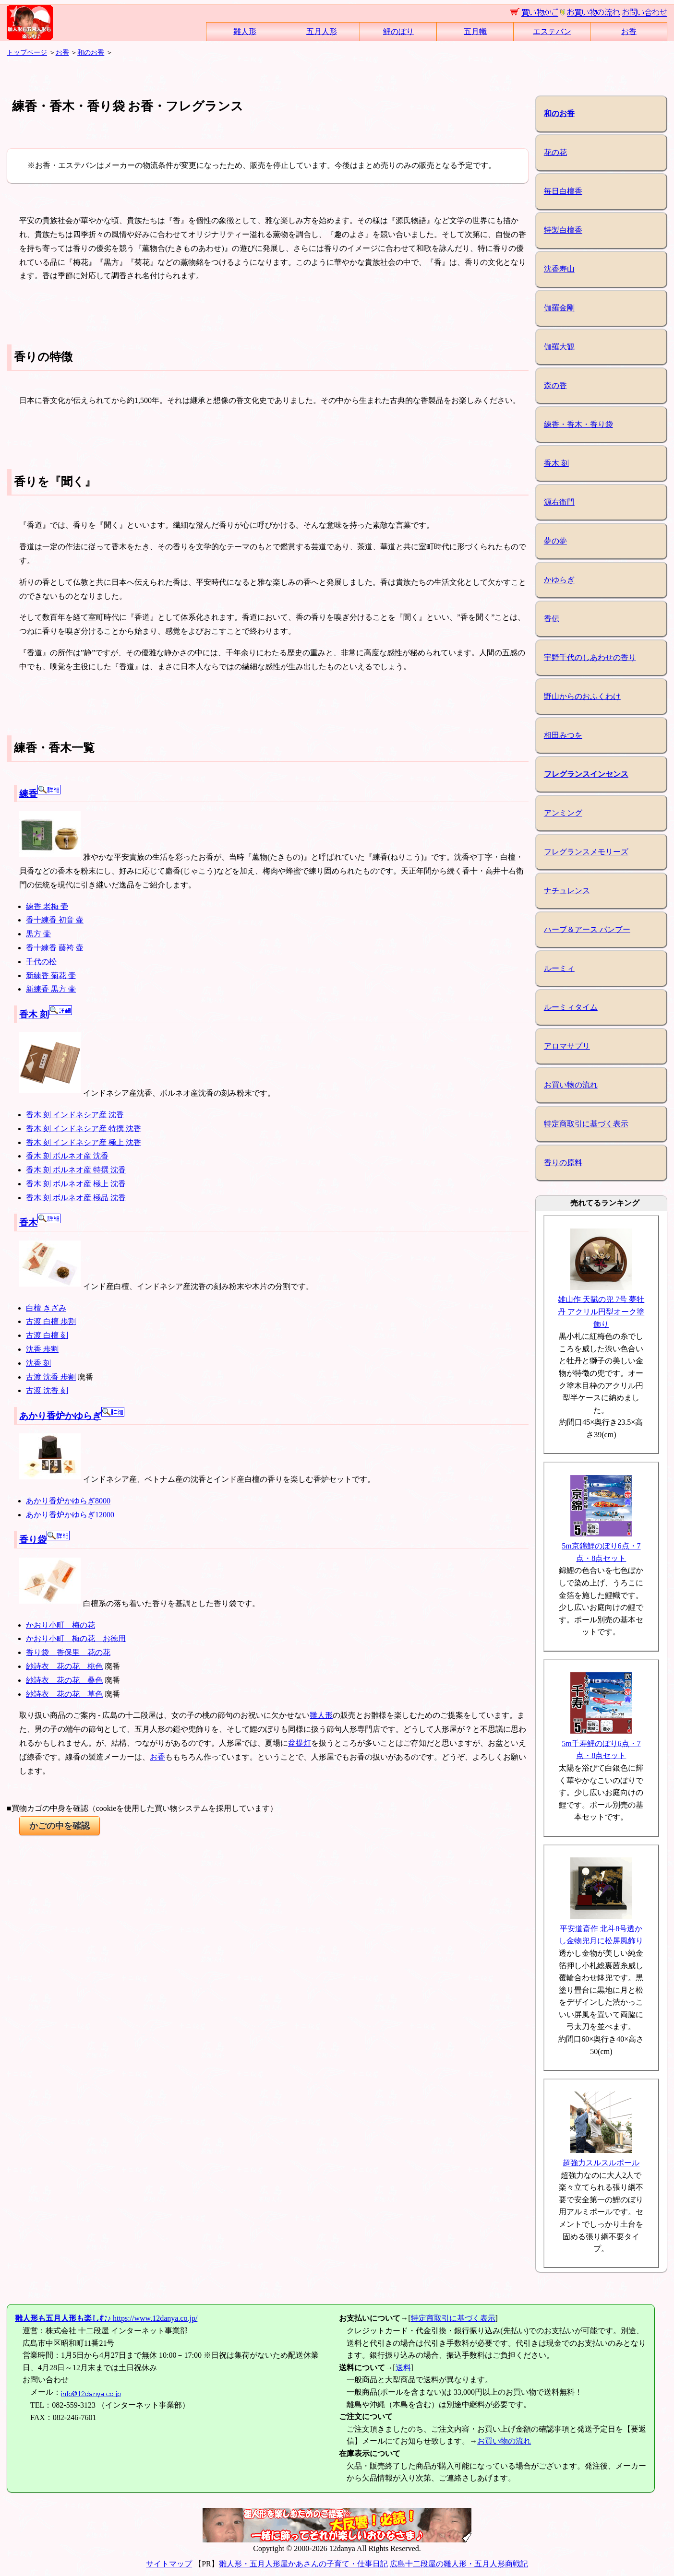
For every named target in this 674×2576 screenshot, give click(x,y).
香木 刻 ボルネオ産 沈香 (67, 1156)
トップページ (27, 52)
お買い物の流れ (571, 1085)
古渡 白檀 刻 (47, 1335)
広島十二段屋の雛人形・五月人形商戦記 (459, 2564)
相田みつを (563, 735)
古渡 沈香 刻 (47, 1390)
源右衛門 (559, 502)
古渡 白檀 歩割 (51, 1321)
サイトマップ (169, 2564)
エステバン (552, 31)
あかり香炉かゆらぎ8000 (68, 1501)
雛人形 (244, 31)
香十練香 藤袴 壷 (55, 948)
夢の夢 (555, 541)
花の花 (555, 152)
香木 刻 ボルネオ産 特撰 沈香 (76, 1170)
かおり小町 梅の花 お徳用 (76, 1638)
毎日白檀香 (563, 191)
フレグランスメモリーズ (586, 852)
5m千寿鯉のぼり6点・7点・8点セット (601, 1743)
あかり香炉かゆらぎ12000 (70, 1515)
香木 (39, 1222)
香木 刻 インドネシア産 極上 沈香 (83, 1142)
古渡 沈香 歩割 (51, 1377)
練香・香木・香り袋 (578, 424)
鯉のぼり (398, 31)
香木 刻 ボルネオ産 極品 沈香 (76, 1197)
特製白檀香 (563, 230)
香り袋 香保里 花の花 (68, 1652)
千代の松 (41, 961)
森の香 (555, 385)
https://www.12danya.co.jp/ (106, 2318)
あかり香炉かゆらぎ (71, 1416)
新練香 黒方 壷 (51, 989)
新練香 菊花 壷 (51, 975)
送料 (403, 2367)
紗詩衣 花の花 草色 (64, 1694)
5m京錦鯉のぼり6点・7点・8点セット (601, 1546)
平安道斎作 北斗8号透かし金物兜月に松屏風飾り (601, 1928)
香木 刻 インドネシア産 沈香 (75, 1115)
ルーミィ (559, 968)
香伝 (551, 618)
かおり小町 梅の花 (60, 1625)
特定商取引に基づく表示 (586, 1124)
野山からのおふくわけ (582, 696)
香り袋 (44, 1540)
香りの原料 (563, 1162)
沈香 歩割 (42, 1349)
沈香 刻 (38, 1363)
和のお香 (90, 52)
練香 (39, 794)
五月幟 (475, 31)
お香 (629, 31)
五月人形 (321, 31)
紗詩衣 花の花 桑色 (64, 1680)
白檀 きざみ (46, 1308)
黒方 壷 (38, 934)
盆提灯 (299, 1743)
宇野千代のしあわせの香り (590, 657)
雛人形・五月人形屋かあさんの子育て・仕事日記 (303, 2564)
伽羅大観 (559, 347)
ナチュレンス (567, 890)
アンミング (563, 813)
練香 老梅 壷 (47, 906)
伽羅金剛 (559, 308)
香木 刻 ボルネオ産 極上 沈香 (76, 1184)
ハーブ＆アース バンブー (587, 929)
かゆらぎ (559, 580)
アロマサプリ (567, 1046)
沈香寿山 (559, 269)
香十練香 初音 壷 (55, 920)
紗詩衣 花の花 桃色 (64, 1666)
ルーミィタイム (571, 1007)
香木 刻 (45, 1014)
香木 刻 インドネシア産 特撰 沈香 (83, 1128)
